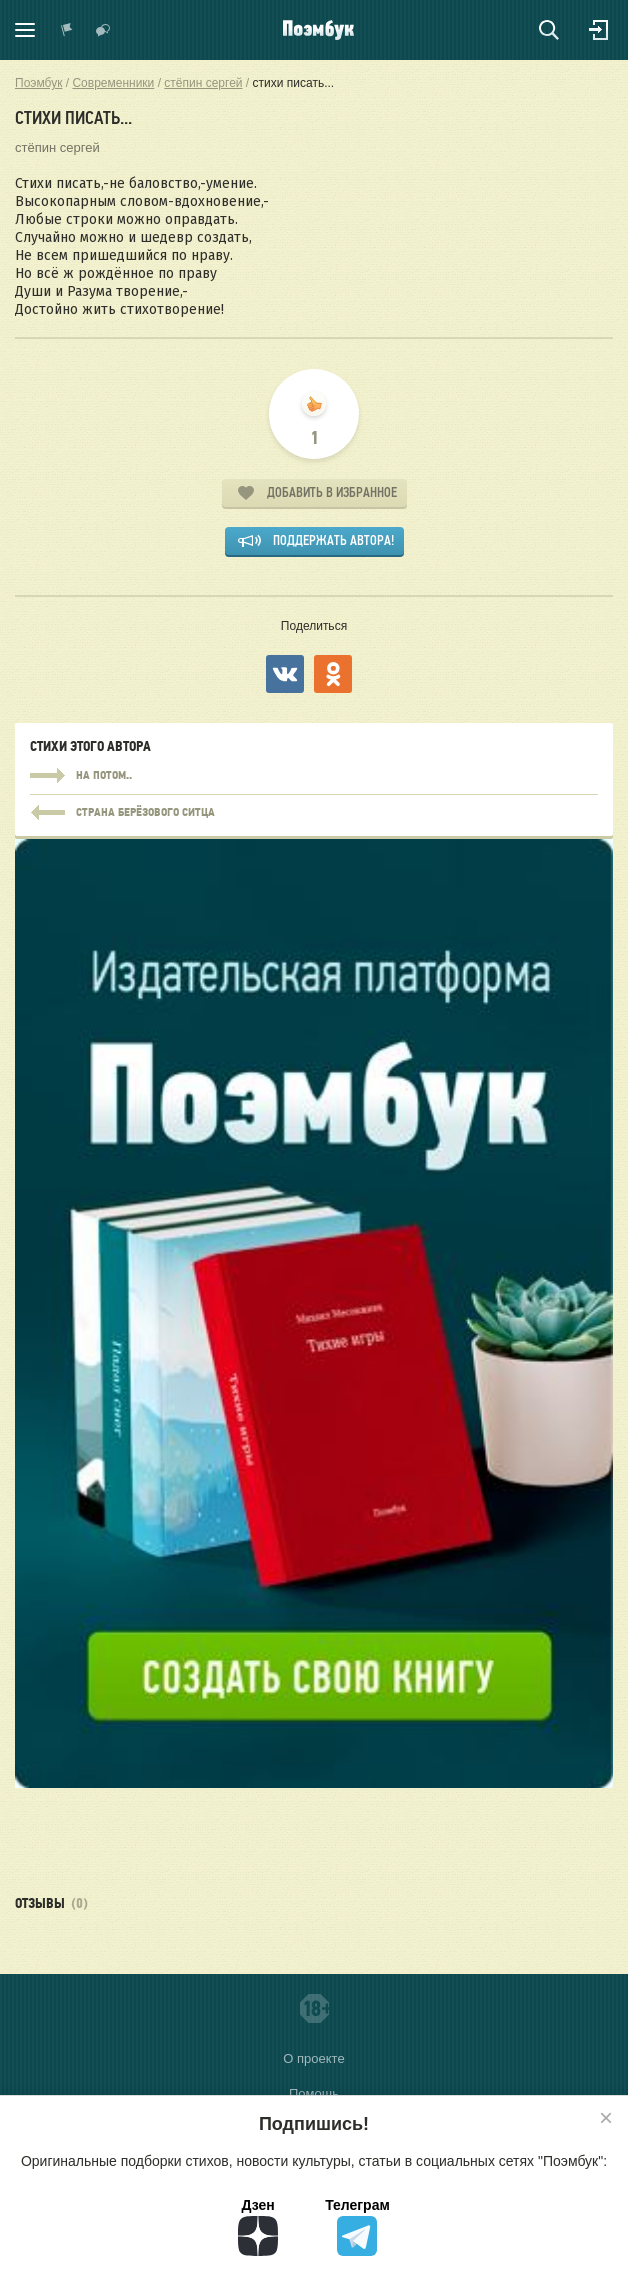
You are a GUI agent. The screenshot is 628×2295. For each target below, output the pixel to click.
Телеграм (357, 2226)
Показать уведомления (67, 30)
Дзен (258, 2226)
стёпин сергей (57, 147)
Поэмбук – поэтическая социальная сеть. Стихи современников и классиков (318, 30)
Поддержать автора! (333, 540)
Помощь (314, 2093)
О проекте (313, 2058)
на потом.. (314, 776)
